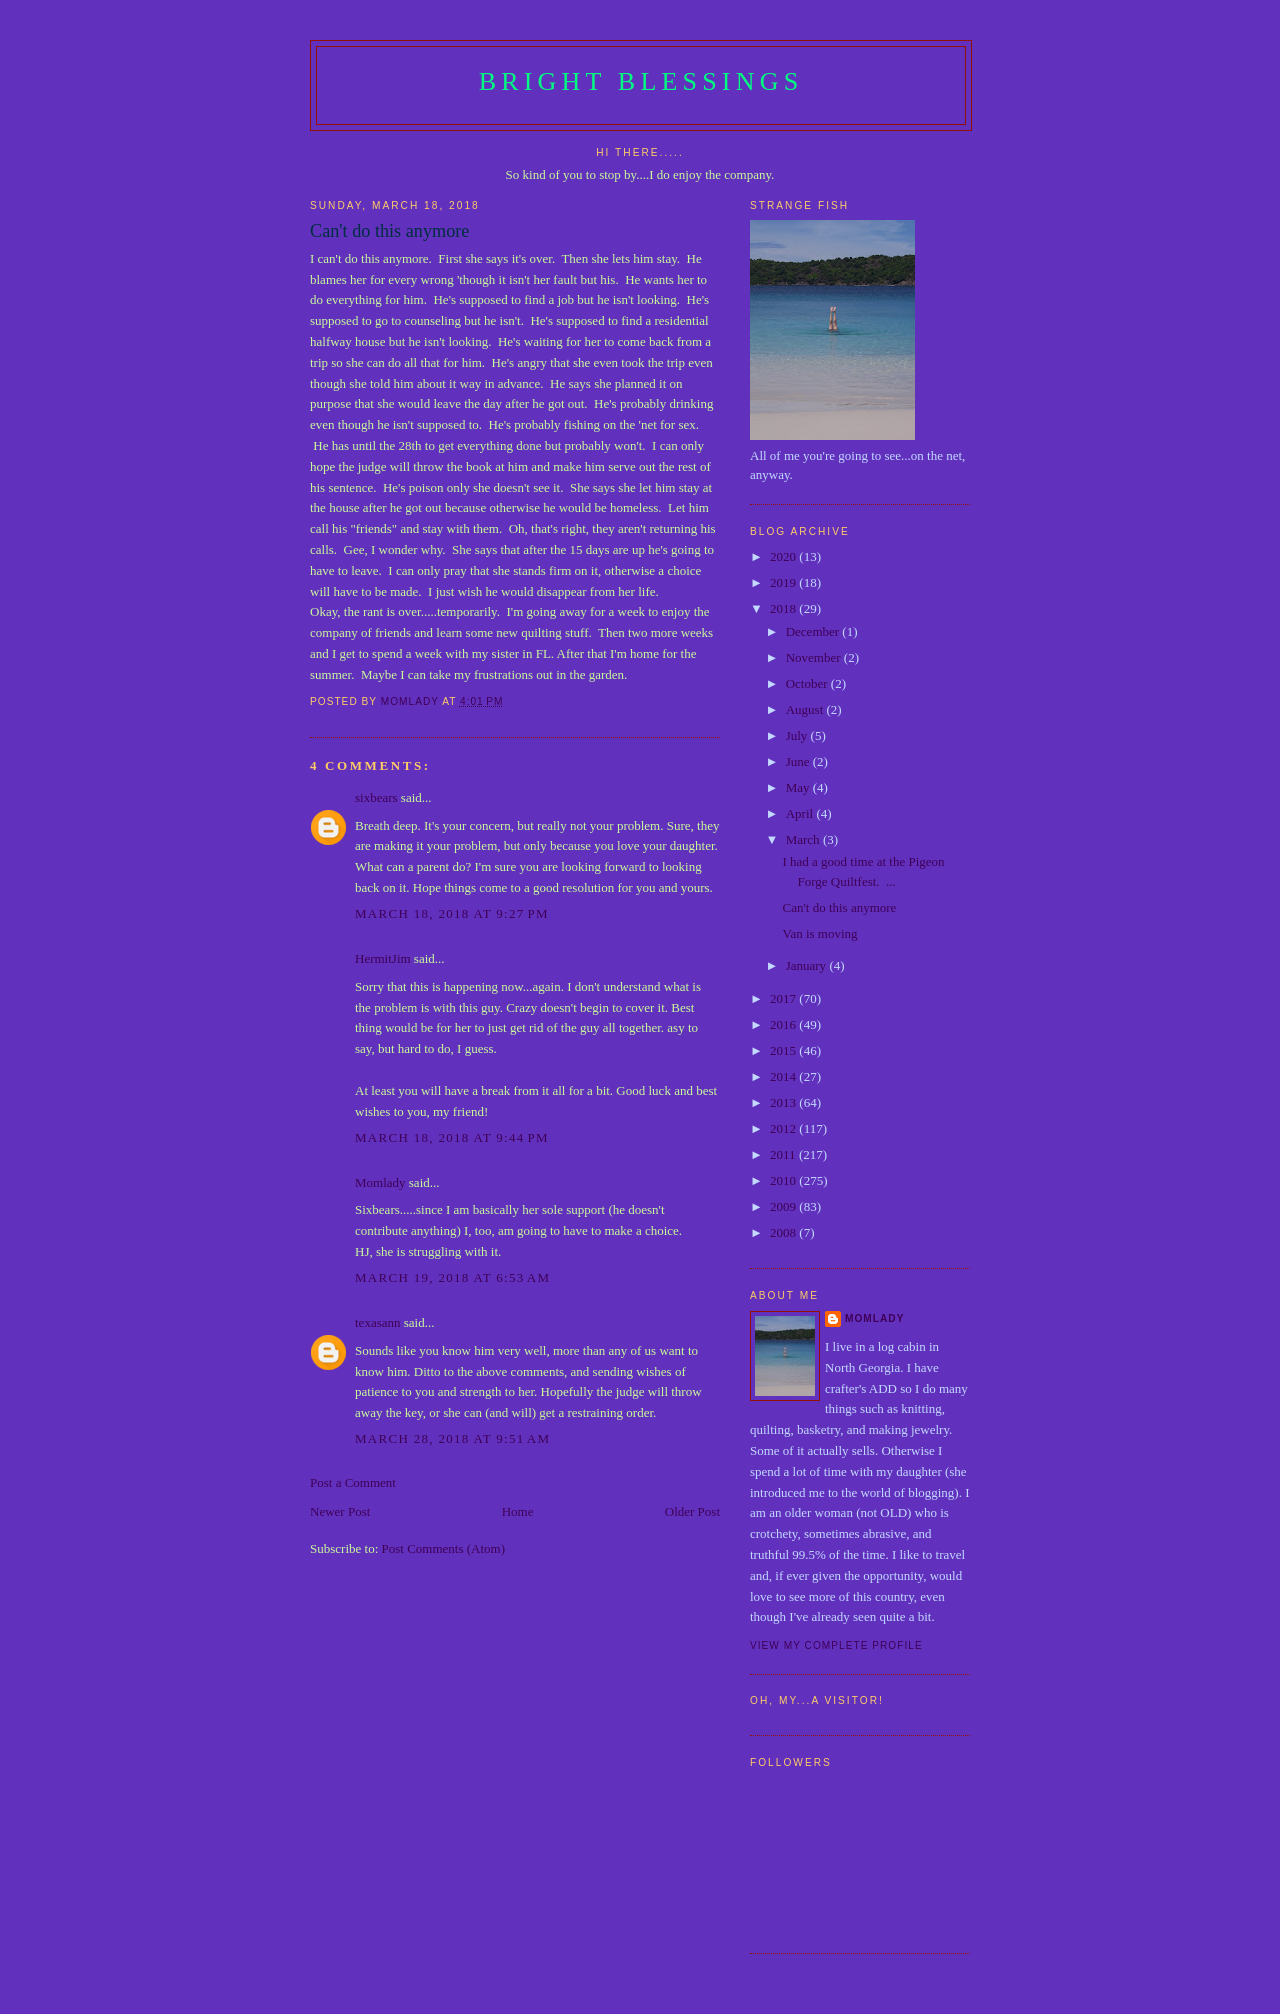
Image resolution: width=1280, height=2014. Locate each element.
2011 (784, 1154)
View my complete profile (836, 1645)
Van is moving (819, 933)
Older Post (692, 1511)
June (799, 761)
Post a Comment (353, 1482)
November (815, 657)
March (804, 839)
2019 (784, 582)
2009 (784, 1206)
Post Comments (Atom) (444, 1548)
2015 (784, 1050)
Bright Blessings (641, 81)
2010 (784, 1180)
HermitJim (383, 958)
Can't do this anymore (839, 907)
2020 (784, 556)
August (806, 709)
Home (518, 1511)
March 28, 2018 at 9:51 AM (452, 1438)
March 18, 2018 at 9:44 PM (452, 1137)
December (814, 631)
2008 (784, 1232)
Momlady (380, 1182)
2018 (784, 608)
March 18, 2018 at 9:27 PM (452, 913)
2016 (784, 1024)
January (808, 965)
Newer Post (340, 1511)
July (798, 735)
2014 (784, 1076)
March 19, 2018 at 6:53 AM (452, 1277)
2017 (784, 998)
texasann (377, 1322)
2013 (784, 1102)
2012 (784, 1128)
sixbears (376, 797)
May (799, 787)
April (801, 813)
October (808, 683)
